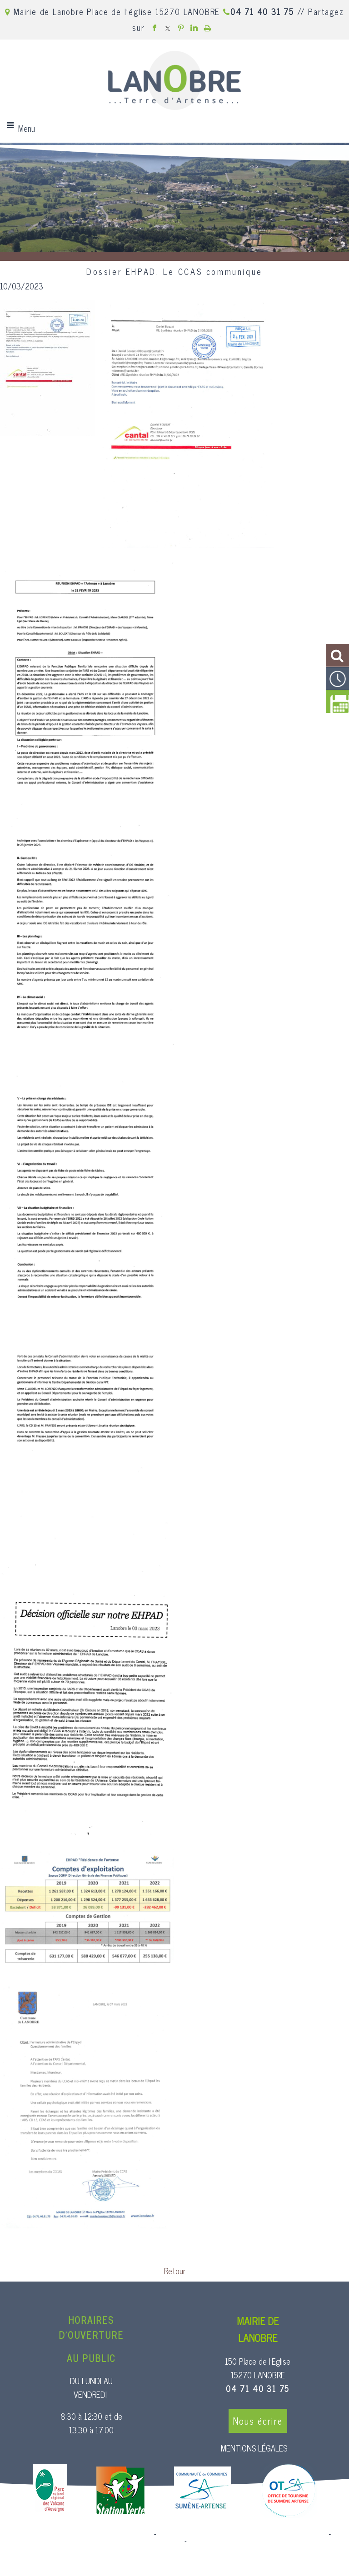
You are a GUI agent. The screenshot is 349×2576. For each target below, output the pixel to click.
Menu (26, 128)
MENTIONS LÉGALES (254, 2448)
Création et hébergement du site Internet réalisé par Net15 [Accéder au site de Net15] (242, 2534)
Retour (174, 2270)
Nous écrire (258, 2420)
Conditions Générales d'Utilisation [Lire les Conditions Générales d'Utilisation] (238, 2541)
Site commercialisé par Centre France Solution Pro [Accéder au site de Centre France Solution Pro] (78, 2534)
